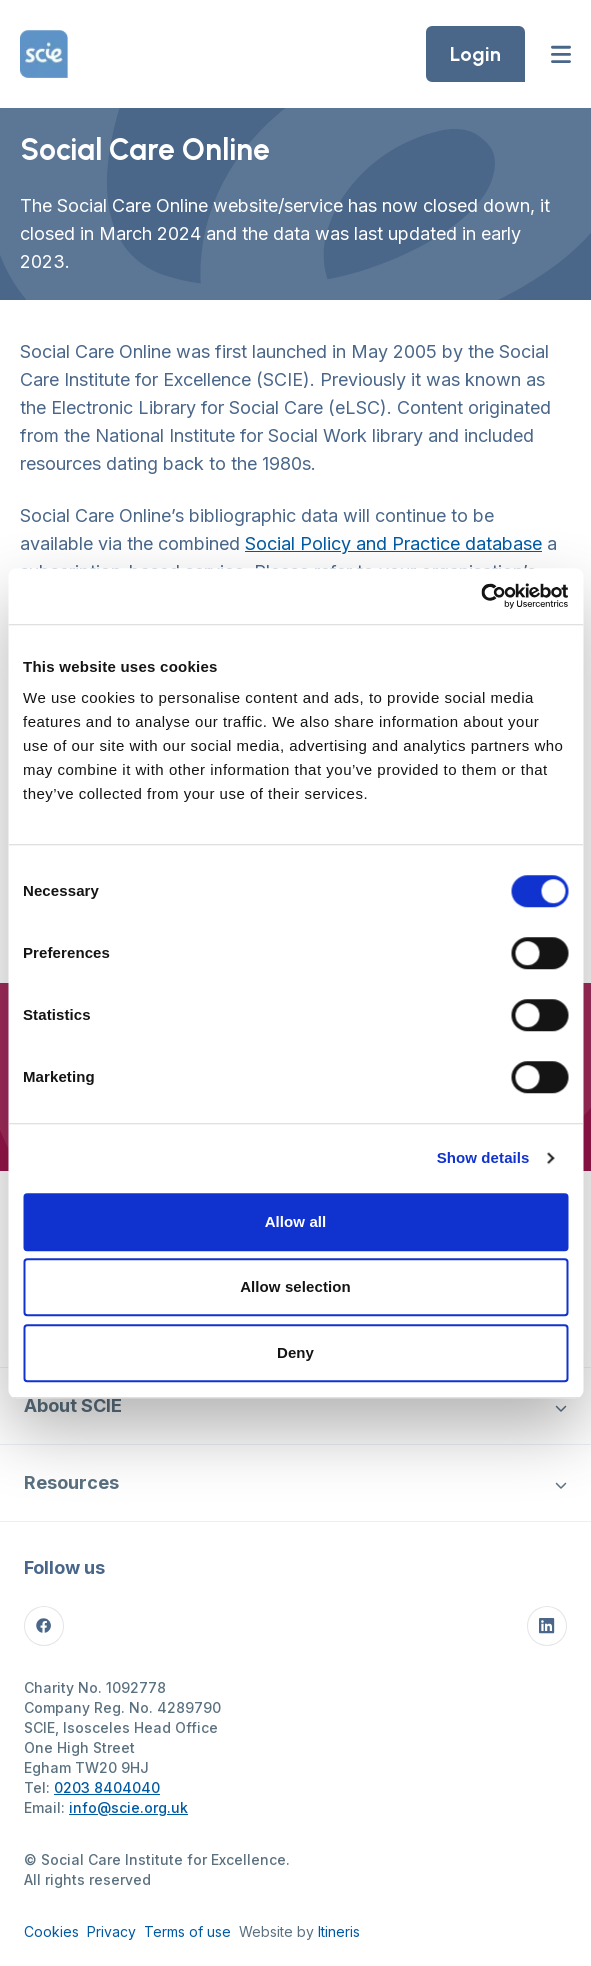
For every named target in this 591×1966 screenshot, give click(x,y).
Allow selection (295, 1286)
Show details (483, 1157)
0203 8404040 (107, 1787)
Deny (295, 1352)
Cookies (51, 1931)
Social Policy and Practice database (393, 543)
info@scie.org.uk (128, 1807)
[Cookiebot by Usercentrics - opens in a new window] (480, 596)
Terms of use (187, 1931)
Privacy (111, 1931)
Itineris (339, 1931)
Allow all (296, 1221)
